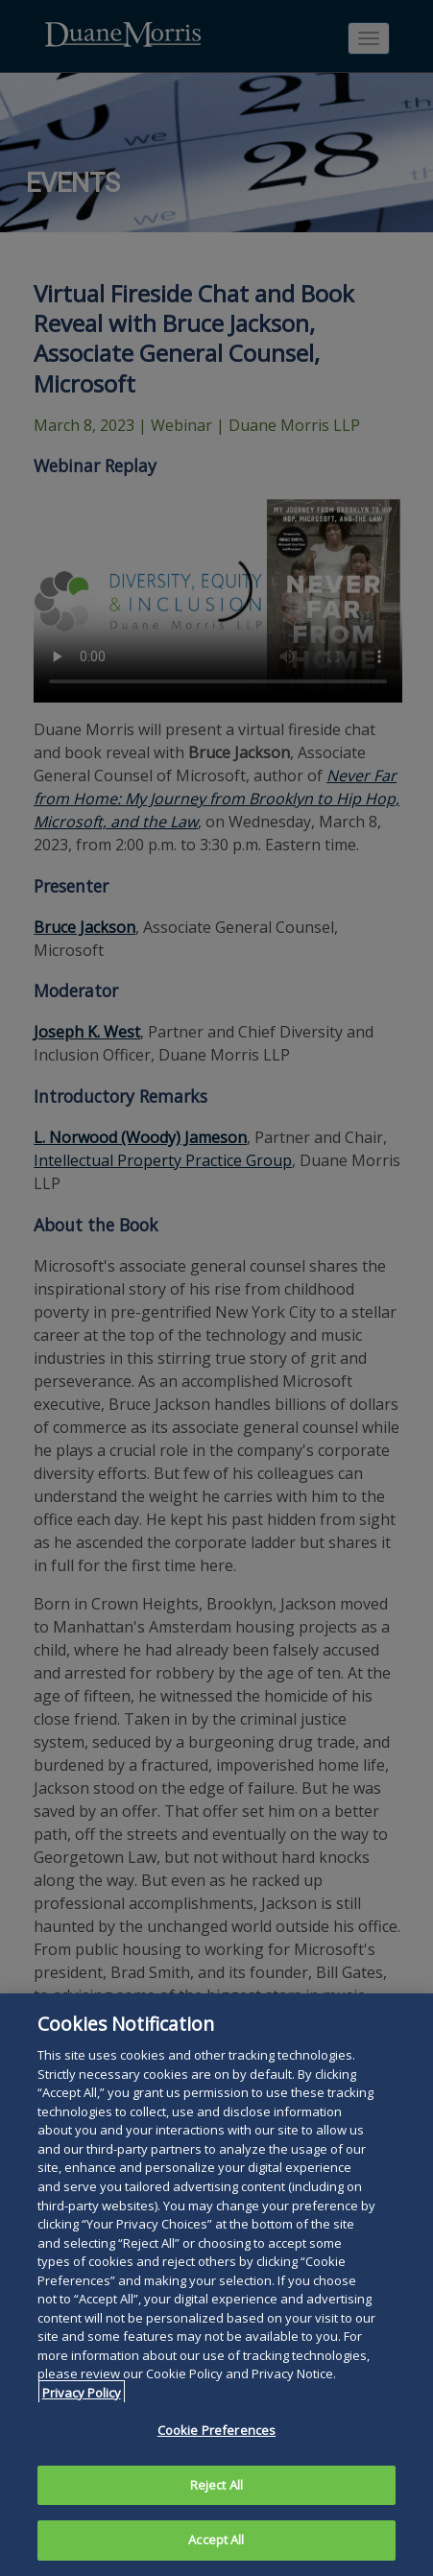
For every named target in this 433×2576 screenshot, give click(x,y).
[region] (216, 2284)
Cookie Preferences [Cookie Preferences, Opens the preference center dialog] (216, 2430)
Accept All (216, 2539)
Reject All (216, 2484)
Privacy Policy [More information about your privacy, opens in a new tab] (81, 2392)
